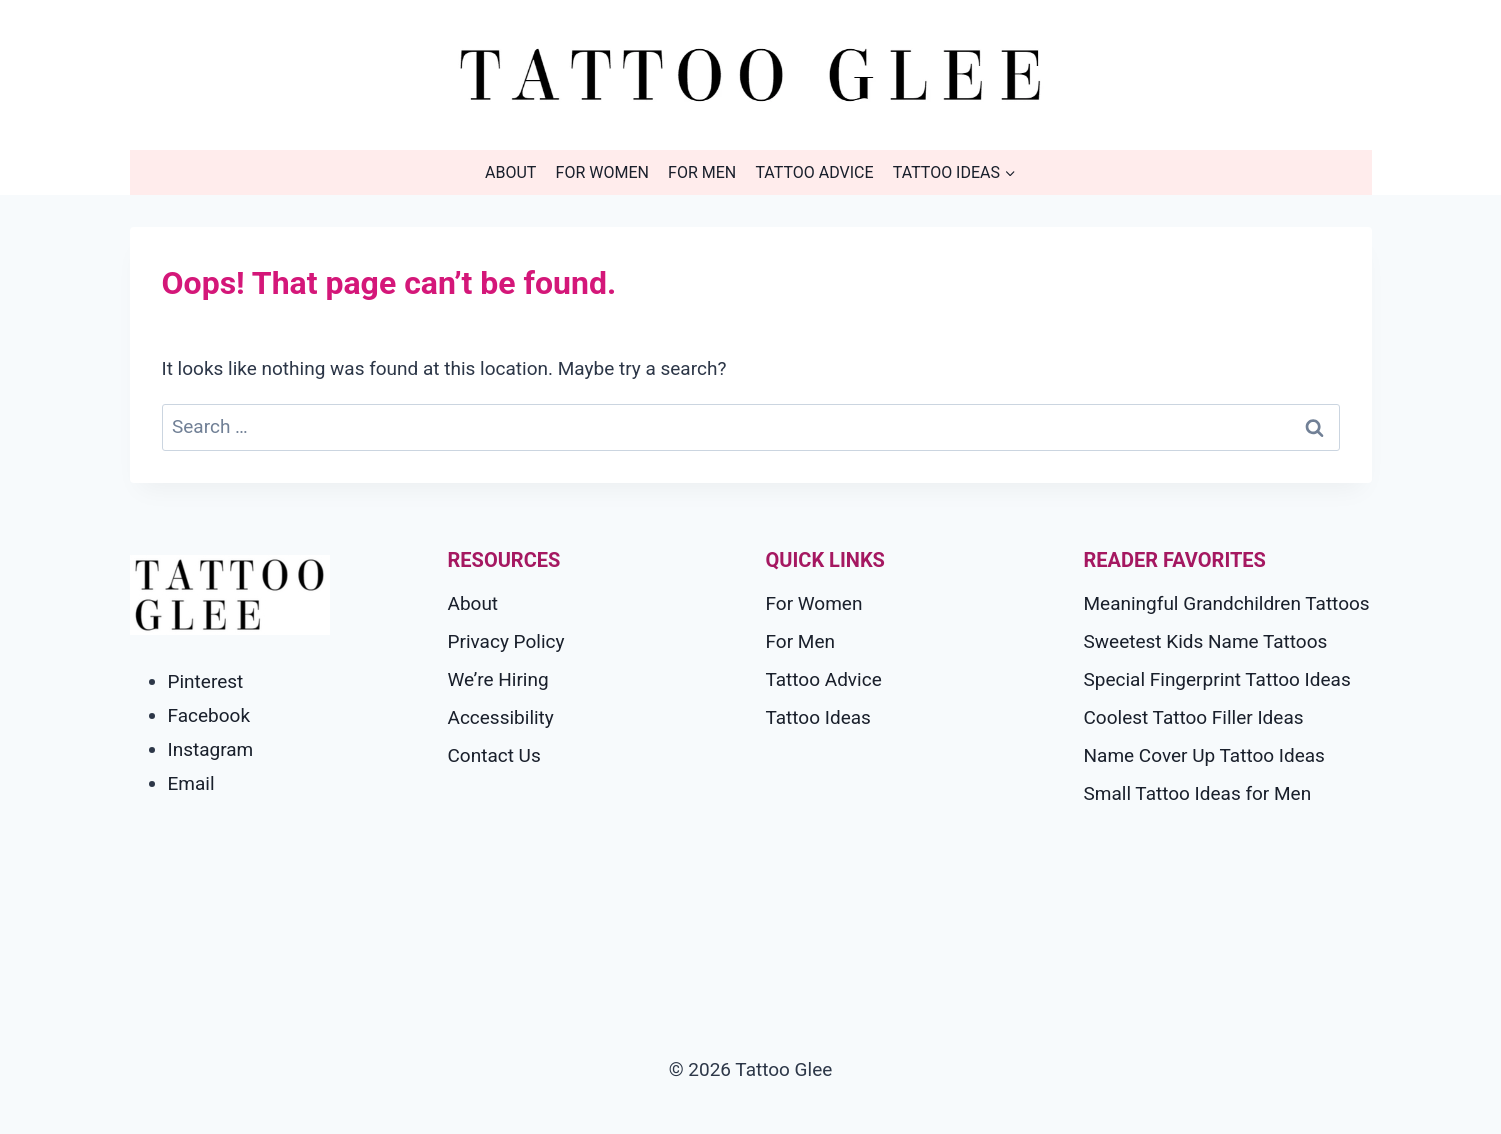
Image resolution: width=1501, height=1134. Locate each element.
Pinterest (206, 681)
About (510, 172)
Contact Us (494, 755)
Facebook (209, 715)
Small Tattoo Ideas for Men (1198, 793)
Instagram (211, 749)
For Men (702, 172)
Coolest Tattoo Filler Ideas (1194, 717)
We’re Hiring (498, 679)
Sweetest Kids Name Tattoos (1206, 641)
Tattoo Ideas (818, 717)
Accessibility (501, 717)
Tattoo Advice (814, 172)
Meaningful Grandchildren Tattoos (1227, 603)
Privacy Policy (506, 641)
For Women (602, 172)
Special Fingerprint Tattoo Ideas (1217, 679)
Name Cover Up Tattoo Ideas (1204, 755)
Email (191, 783)
